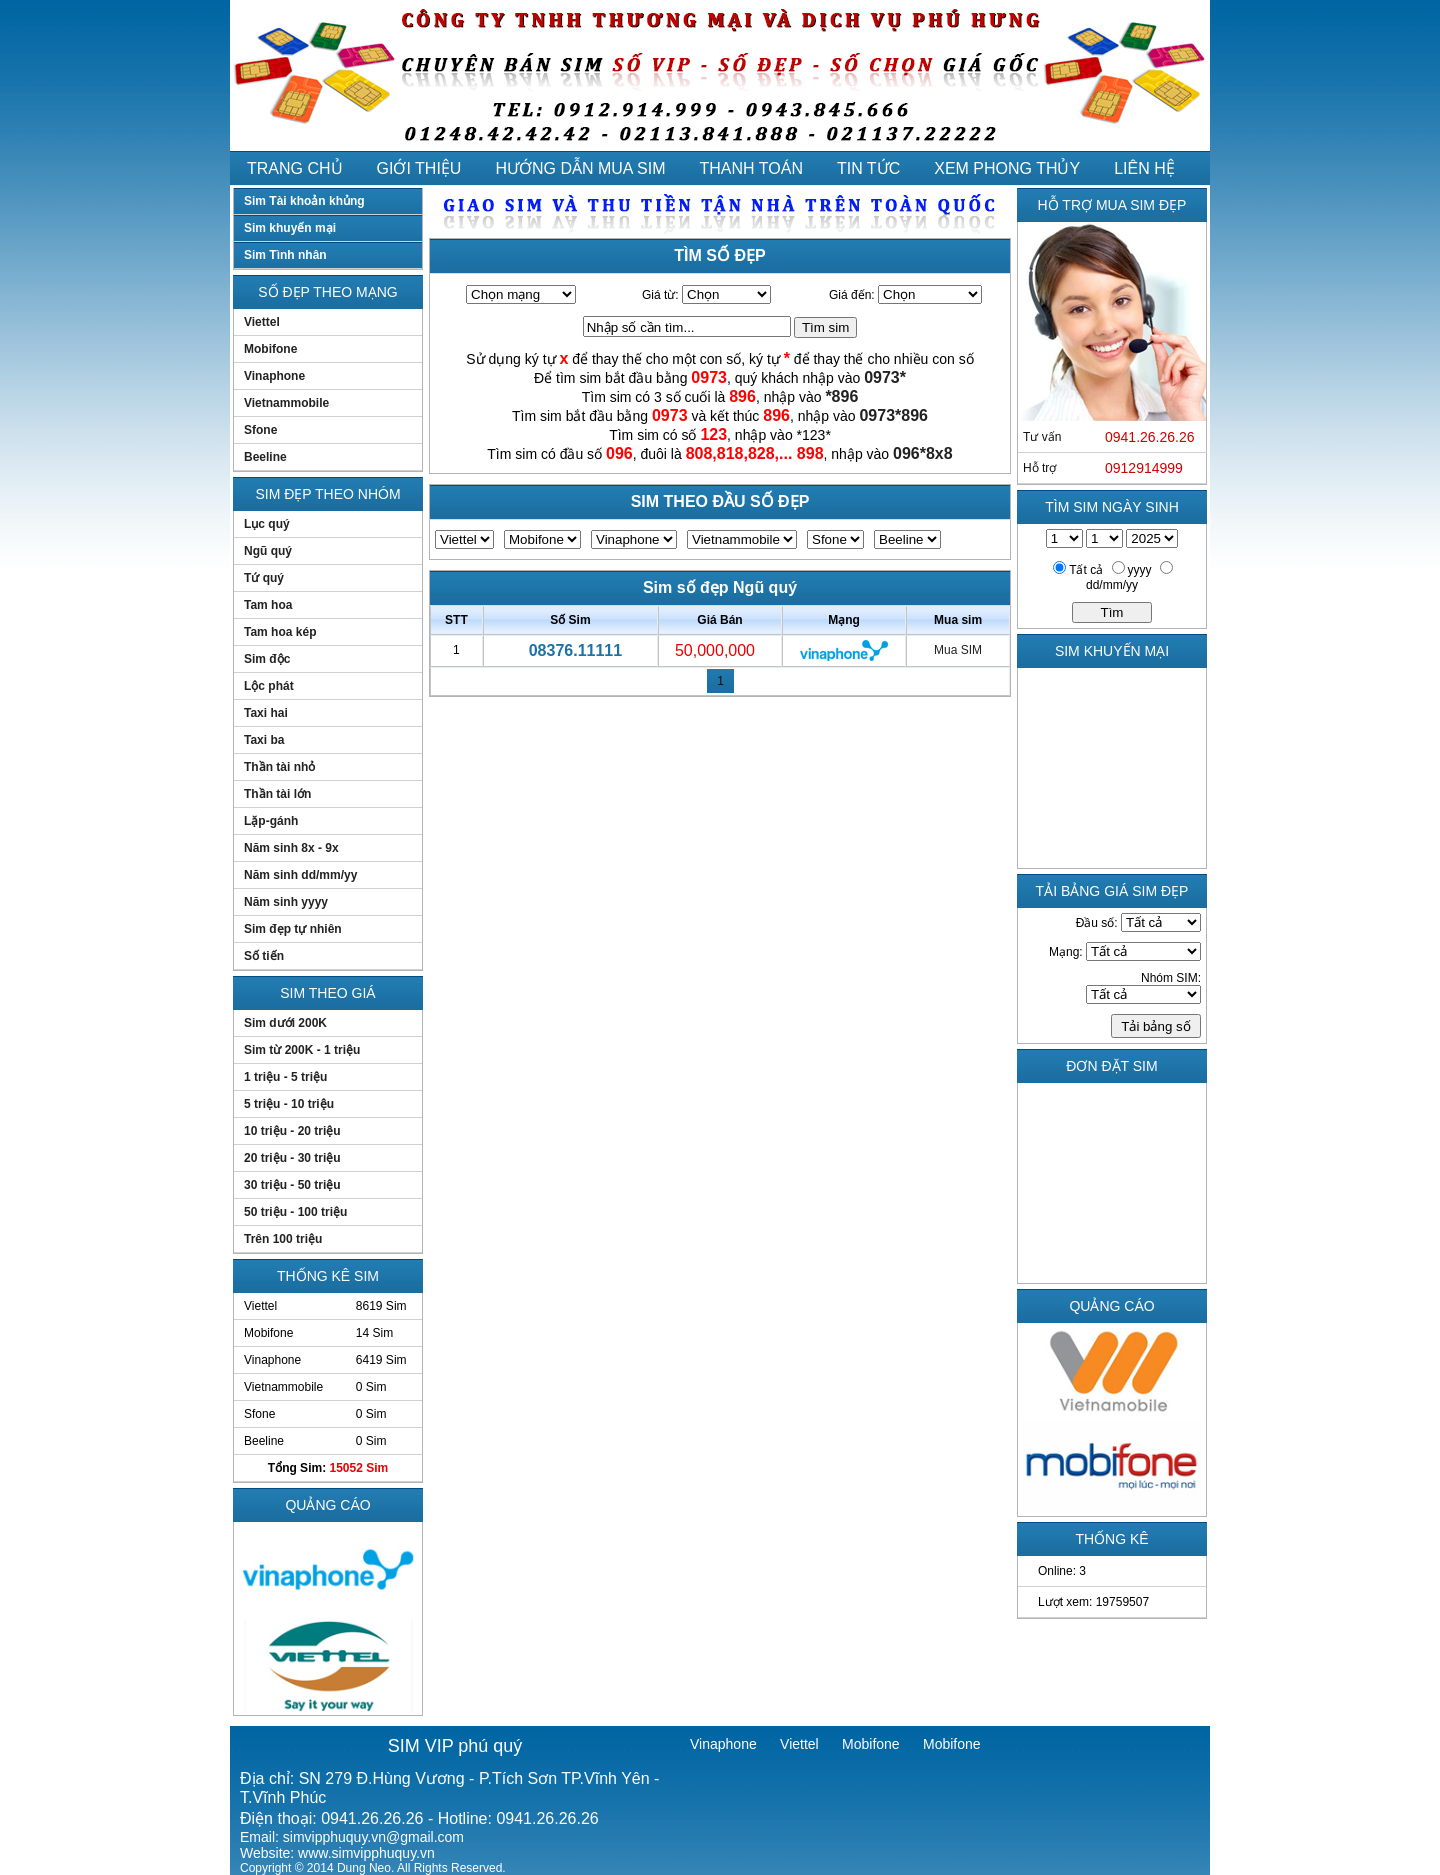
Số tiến (264, 956)
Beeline (265, 457)
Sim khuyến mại (290, 228)
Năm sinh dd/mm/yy (300, 875)
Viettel (262, 322)
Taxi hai (266, 713)
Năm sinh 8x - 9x (291, 848)
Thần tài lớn (277, 794)
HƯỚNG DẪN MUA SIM (580, 168)
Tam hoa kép (280, 632)
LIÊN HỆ (1144, 168)
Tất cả (1086, 570)
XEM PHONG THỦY (1007, 168)
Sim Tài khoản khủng (304, 201)
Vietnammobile (286, 403)
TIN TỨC (868, 168)
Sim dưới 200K (285, 1023)
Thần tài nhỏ (279, 767)
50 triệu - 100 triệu (295, 1212)
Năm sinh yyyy (286, 902)
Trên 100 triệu (283, 1239)
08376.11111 (575, 650)
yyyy (1140, 570)
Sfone (260, 430)
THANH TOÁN (751, 168)
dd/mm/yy (1112, 585)
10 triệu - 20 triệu (292, 1131)
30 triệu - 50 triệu (292, 1185)
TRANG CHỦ (295, 168)
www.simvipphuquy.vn (366, 1853)
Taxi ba (264, 740)
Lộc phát (269, 686)
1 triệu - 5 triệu (285, 1077)
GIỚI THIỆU (419, 168)
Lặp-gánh (271, 821)
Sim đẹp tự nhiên (293, 929)
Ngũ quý (268, 551)
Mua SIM (958, 650)
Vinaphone (274, 376)
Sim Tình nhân (285, 255)
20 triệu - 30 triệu (292, 1158)
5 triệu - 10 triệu (289, 1104)
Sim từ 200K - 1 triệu (302, 1050)
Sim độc (267, 659)
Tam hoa (268, 605)
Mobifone (270, 349)
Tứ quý (264, 578)
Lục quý (267, 524)
